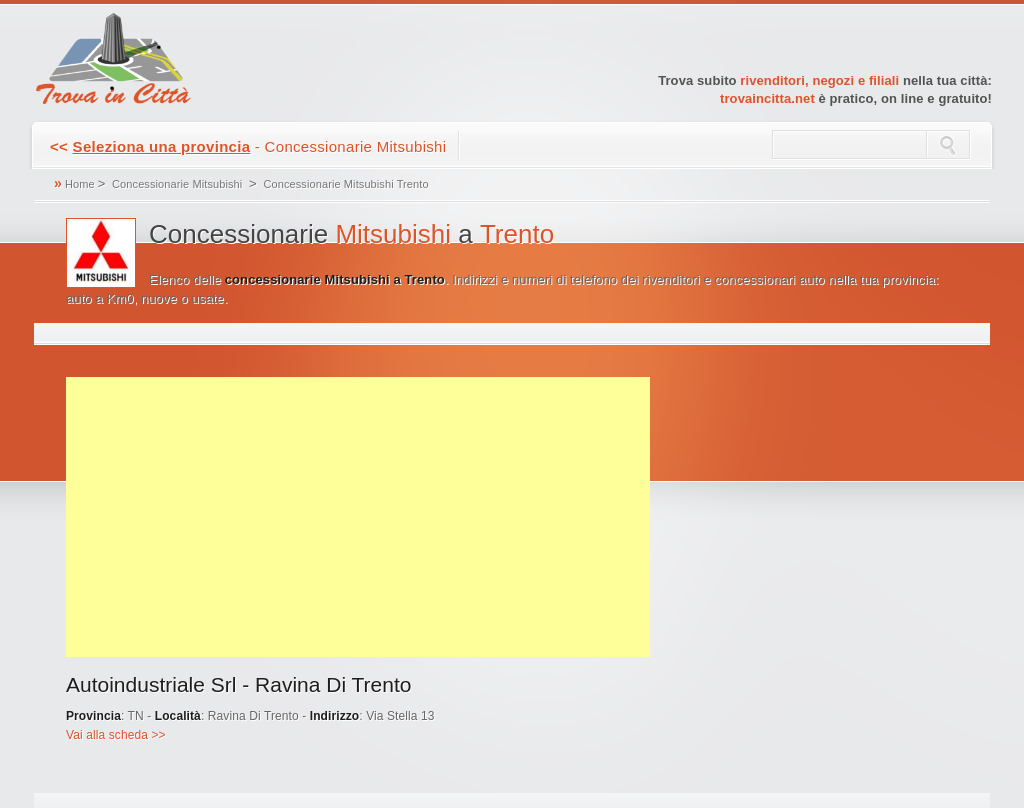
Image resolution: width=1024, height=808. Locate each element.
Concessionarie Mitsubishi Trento (345, 184)
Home (80, 184)
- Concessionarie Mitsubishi (248, 146)
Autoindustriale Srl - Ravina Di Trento (239, 684)
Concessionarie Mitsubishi (177, 184)
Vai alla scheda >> (116, 735)
